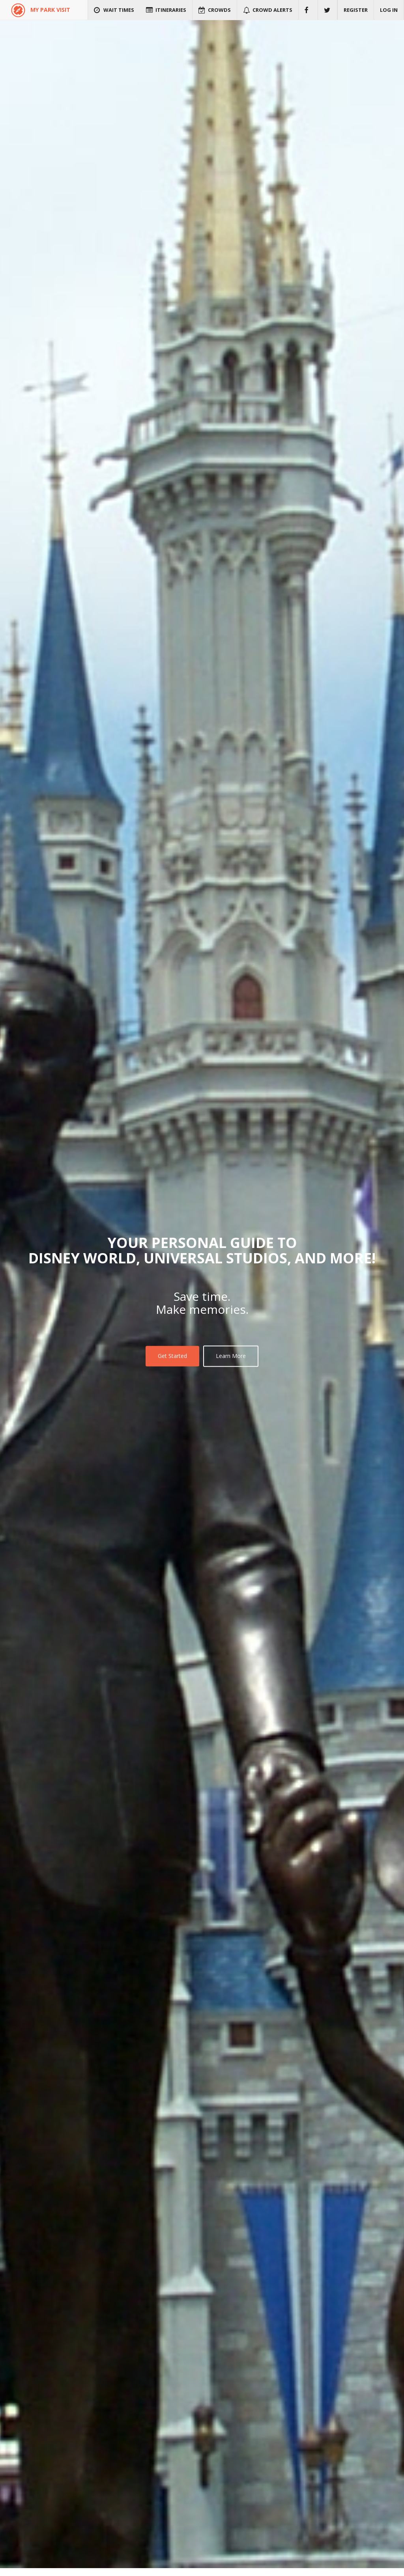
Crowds (214, 9)
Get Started (172, 1356)
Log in (389, 9)
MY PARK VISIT (50, 9)
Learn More (231, 1356)
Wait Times (114, 9)
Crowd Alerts (267, 9)
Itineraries (166, 9)
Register (356, 9)
